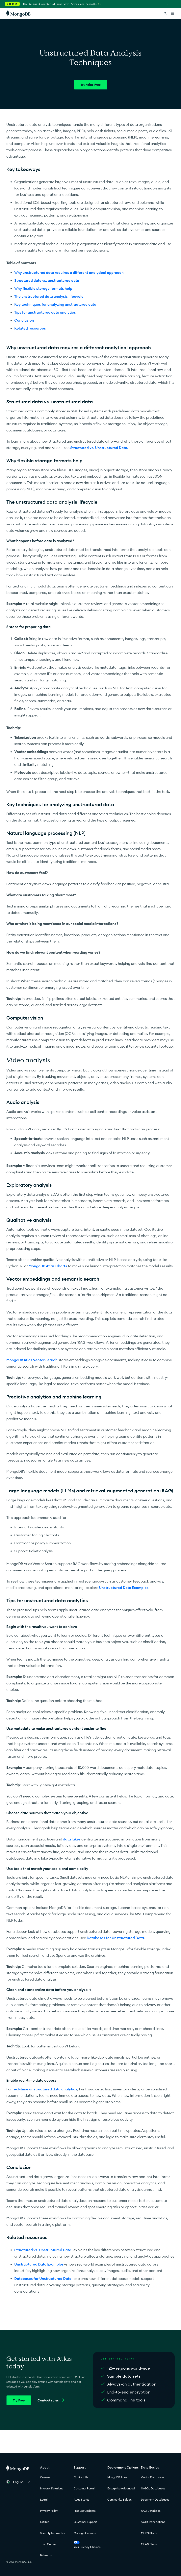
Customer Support (85, 2522)
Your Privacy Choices (87, 2545)
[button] (22, 2482)
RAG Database (151, 2511)
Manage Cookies (85, 2533)
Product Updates (85, 2511)
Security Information (53, 2533)
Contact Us (81, 2477)
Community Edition (119, 2499)
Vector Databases (153, 2477)
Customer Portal (84, 2488)
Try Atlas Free (91, 85)
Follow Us (46, 2555)
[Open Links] (173, 13)
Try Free (19, 2400)
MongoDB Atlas (117, 2477)
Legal (43, 2499)
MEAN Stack (149, 2544)
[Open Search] (165, 13)
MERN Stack (149, 2533)
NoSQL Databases (153, 2488)
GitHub (44, 2522)
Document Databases (155, 2499)
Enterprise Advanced (121, 2488)
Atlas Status (81, 2499)
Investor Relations (51, 2488)
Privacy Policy (49, 2511)
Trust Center (48, 2544)
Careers (45, 2477)
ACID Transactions (153, 2522)
